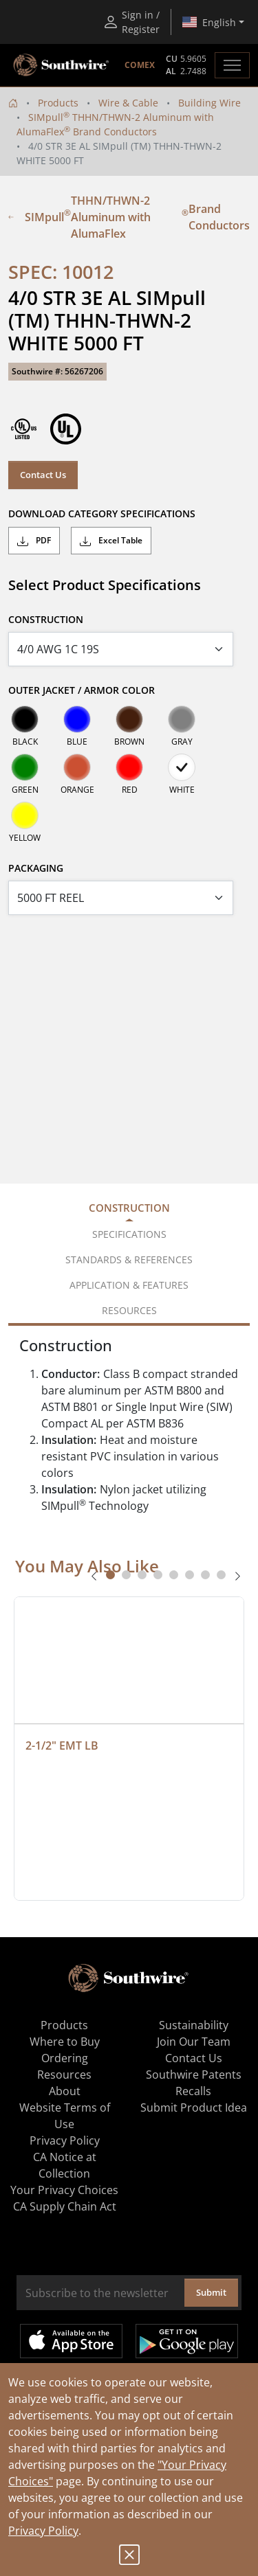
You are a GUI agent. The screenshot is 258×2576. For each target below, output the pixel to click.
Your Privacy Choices (64, 2189)
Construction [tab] (129, 1207)
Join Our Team (193, 2041)
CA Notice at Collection (64, 2165)
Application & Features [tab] (129, 1284)
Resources (64, 2074)
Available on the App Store (71, 2341)
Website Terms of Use (64, 2116)
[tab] (110, 1574)
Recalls (193, 2091)
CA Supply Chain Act (64, 2206)
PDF (34, 540)
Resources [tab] (129, 1310)
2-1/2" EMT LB (61, 1745)
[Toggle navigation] (232, 65)
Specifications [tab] (129, 1234)
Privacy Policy (43, 2530)
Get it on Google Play (187, 2341)
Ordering (64, 2058)
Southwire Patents (193, 2074)
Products (58, 102)
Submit (211, 2292)
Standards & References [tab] (129, 1259)
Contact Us (43, 474)
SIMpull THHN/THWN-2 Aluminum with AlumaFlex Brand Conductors (129, 217)
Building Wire (209, 102)
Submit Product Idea (193, 2107)
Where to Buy (65, 2041)
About (64, 2091)
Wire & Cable (128, 102)
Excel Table (111, 540)
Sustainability (193, 2025)
